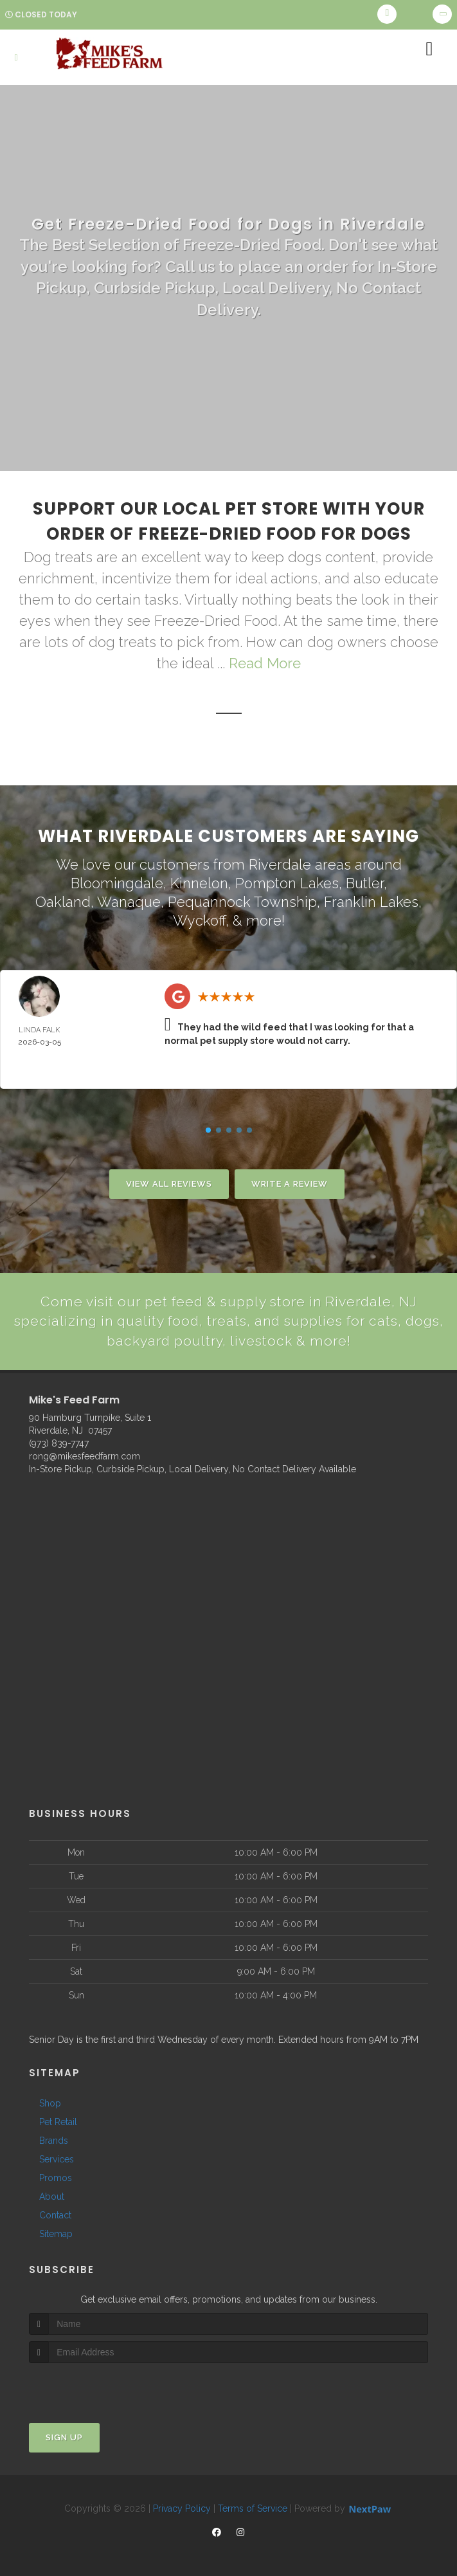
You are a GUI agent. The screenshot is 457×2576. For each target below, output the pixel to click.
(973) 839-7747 (59, 1443)
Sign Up (64, 2437)
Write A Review (289, 1182)
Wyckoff (199, 919)
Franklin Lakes (371, 901)
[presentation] (97, 2387)
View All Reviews (169, 1182)
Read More (265, 663)
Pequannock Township (242, 901)
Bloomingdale (117, 883)
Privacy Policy (182, 2508)
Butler (365, 883)
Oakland (63, 901)
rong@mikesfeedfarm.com (84, 1456)
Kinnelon (199, 883)
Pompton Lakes (287, 883)
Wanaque (129, 901)
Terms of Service (252, 2508)
